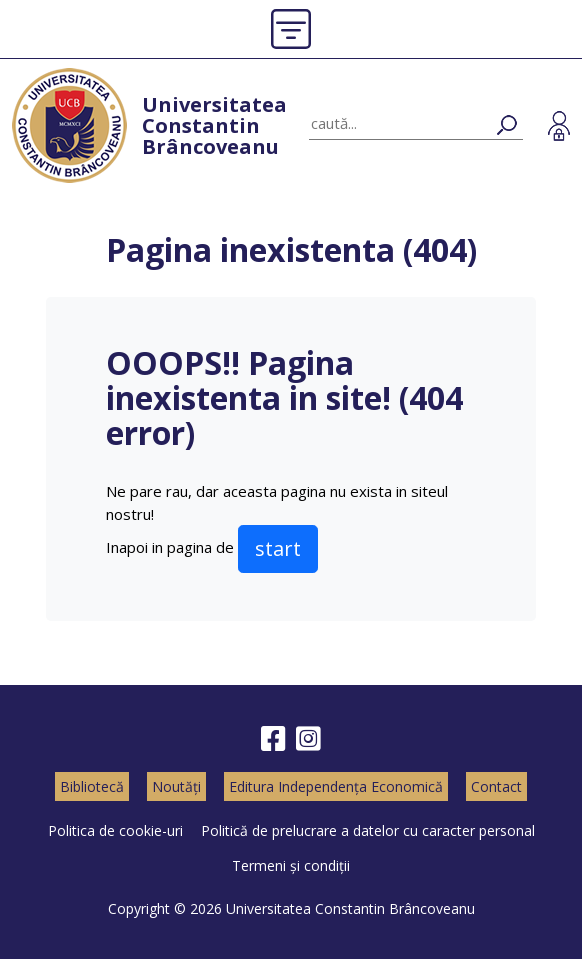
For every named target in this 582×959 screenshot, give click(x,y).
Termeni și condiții (291, 865)
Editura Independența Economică (336, 786)
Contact (496, 786)
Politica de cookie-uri (115, 830)
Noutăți (176, 786)
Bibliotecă (92, 786)
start (278, 548)
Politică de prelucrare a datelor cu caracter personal (368, 830)
